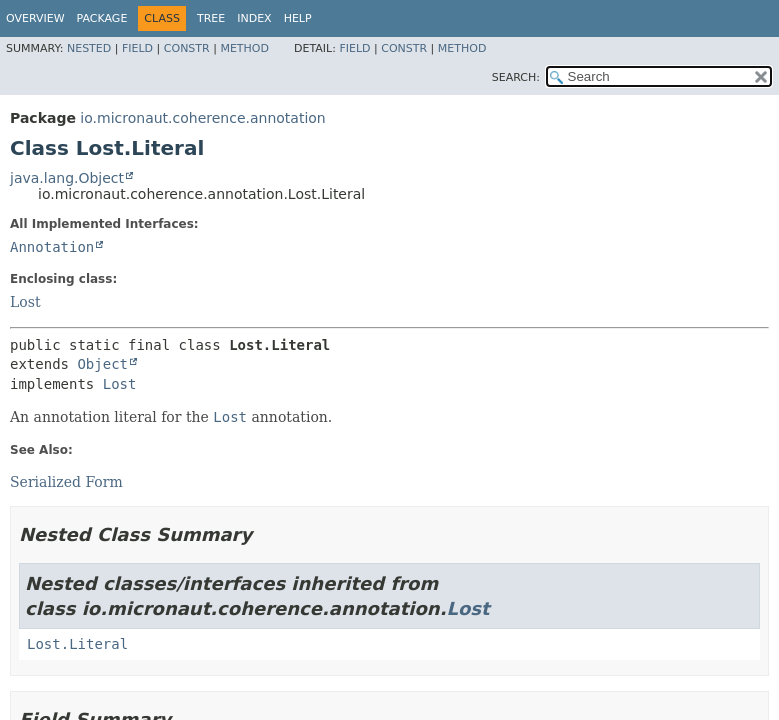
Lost (25, 302)
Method (244, 48)
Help (298, 18)
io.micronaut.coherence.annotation (202, 118)
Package (102, 18)
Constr (187, 48)
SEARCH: (516, 77)
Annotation (52, 247)
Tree (211, 18)
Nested (89, 48)
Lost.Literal (77, 644)
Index (254, 18)
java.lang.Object (67, 178)
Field (137, 48)
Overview (35, 18)
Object (102, 364)
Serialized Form (66, 482)
